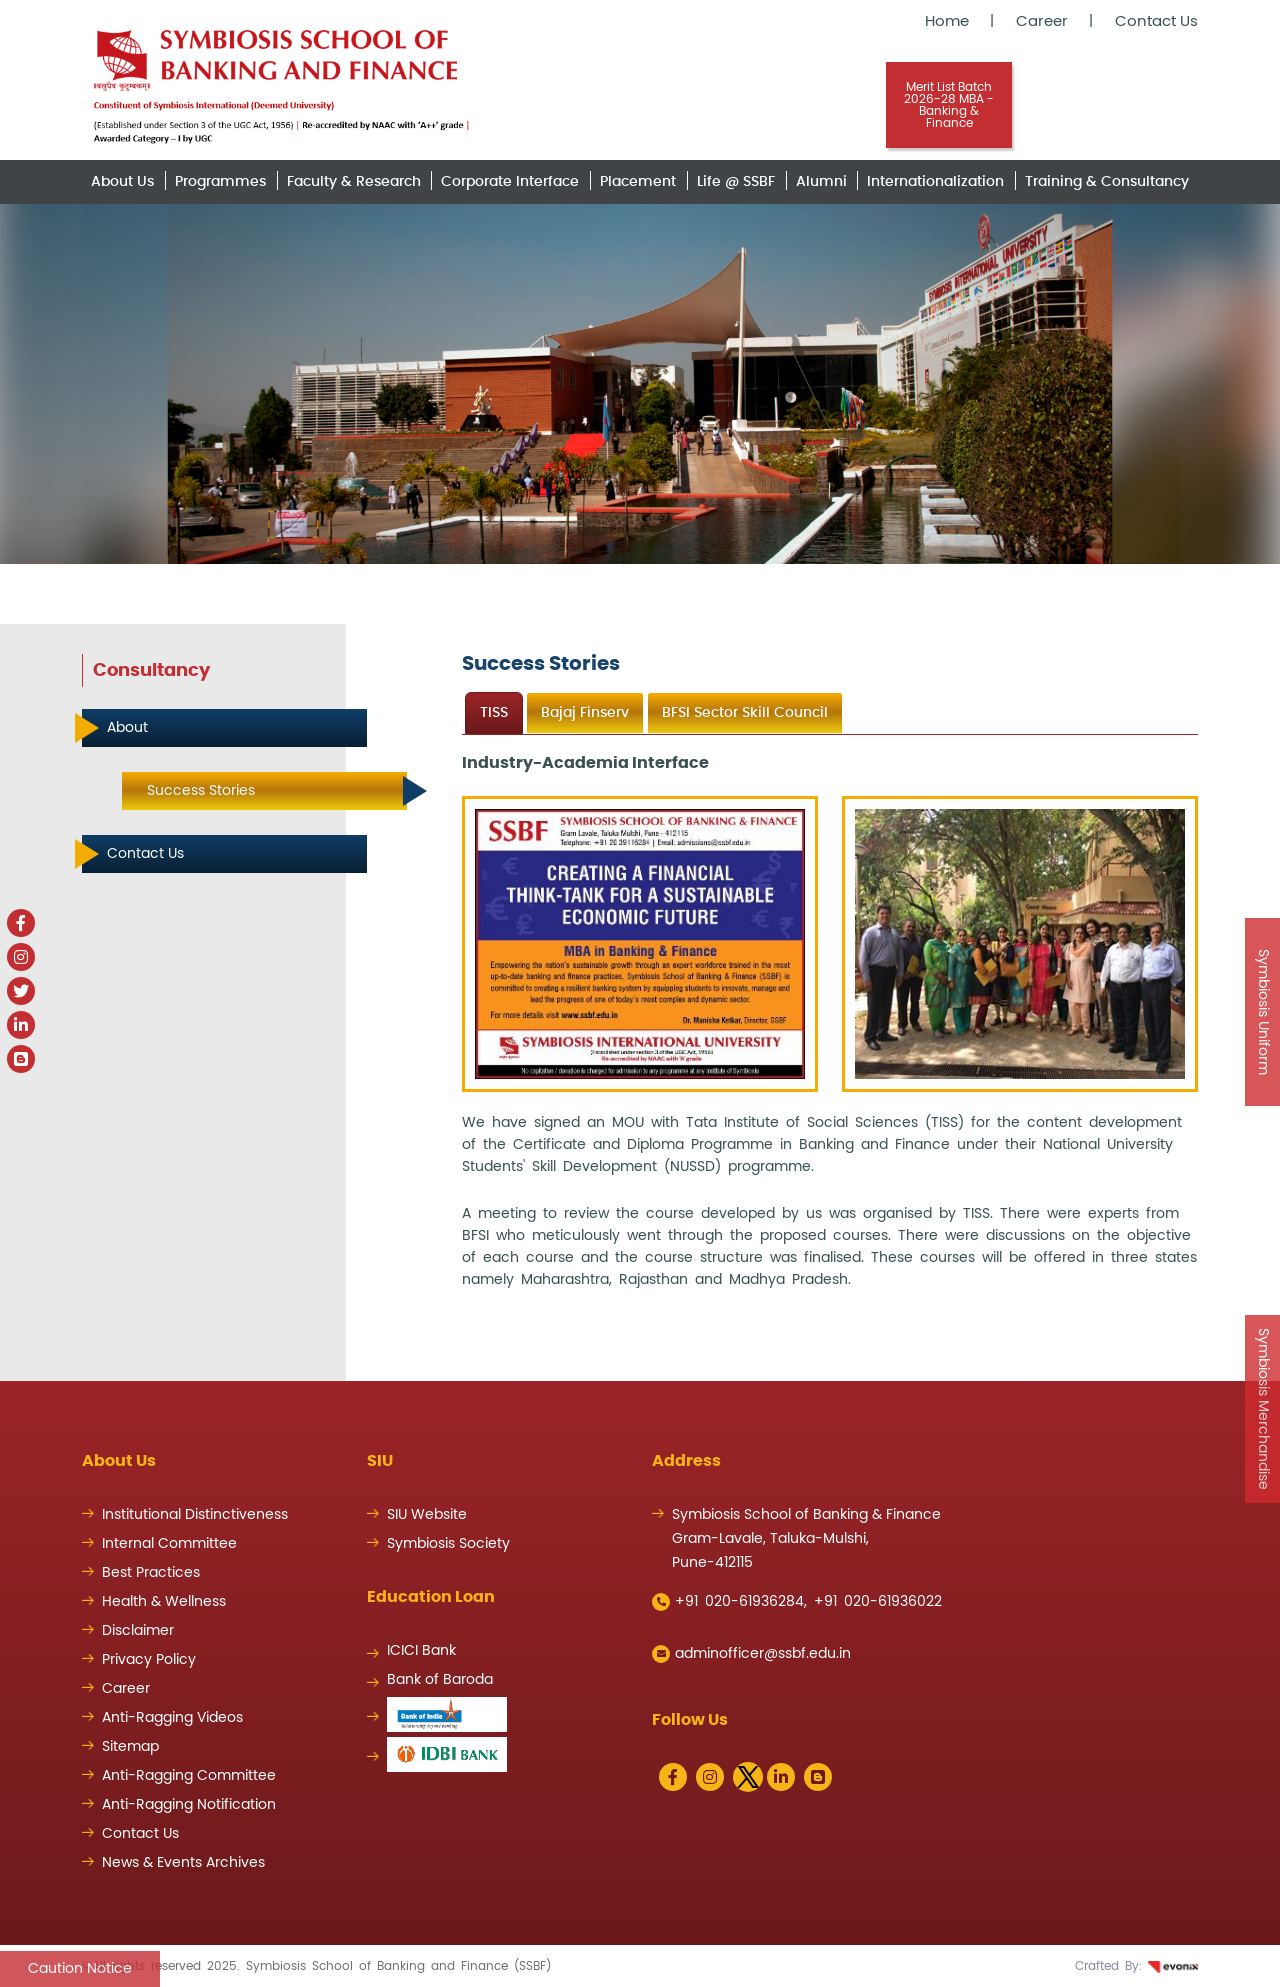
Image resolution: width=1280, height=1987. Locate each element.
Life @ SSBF (736, 182)
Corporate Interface (510, 182)
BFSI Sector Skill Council (745, 713)
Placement (638, 182)
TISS (494, 713)
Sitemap (130, 1747)
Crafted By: (1136, 1966)
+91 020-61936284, (729, 1602)
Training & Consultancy (1107, 182)
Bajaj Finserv (585, 713)
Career (1042, 21)
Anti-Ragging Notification (189, 1805)
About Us (122, 182)
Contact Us (1156, 21)
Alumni (821, 182)
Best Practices (151, 1573)
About (127, 728)
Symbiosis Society (448, 1544)
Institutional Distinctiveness (195, 1515)
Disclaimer (138, 1631)
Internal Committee (169, 1544)
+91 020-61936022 (878, 1602)
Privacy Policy (149, 1660)
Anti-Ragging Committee (189, 1776)
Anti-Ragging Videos (172, 1718)
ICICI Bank (421, 1651)
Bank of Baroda (440, 1680)
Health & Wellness (164, 1602)
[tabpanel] (830, 1020)
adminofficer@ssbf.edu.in (751, 1654)
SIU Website (427, 1515)
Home (947, 21)
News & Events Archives (183, 1863)
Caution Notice (80, 1969)
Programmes (220, 182)
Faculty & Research (354, 182)
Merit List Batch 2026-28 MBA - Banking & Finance (949, 105)
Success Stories (201, 791)
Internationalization (935, 182)
